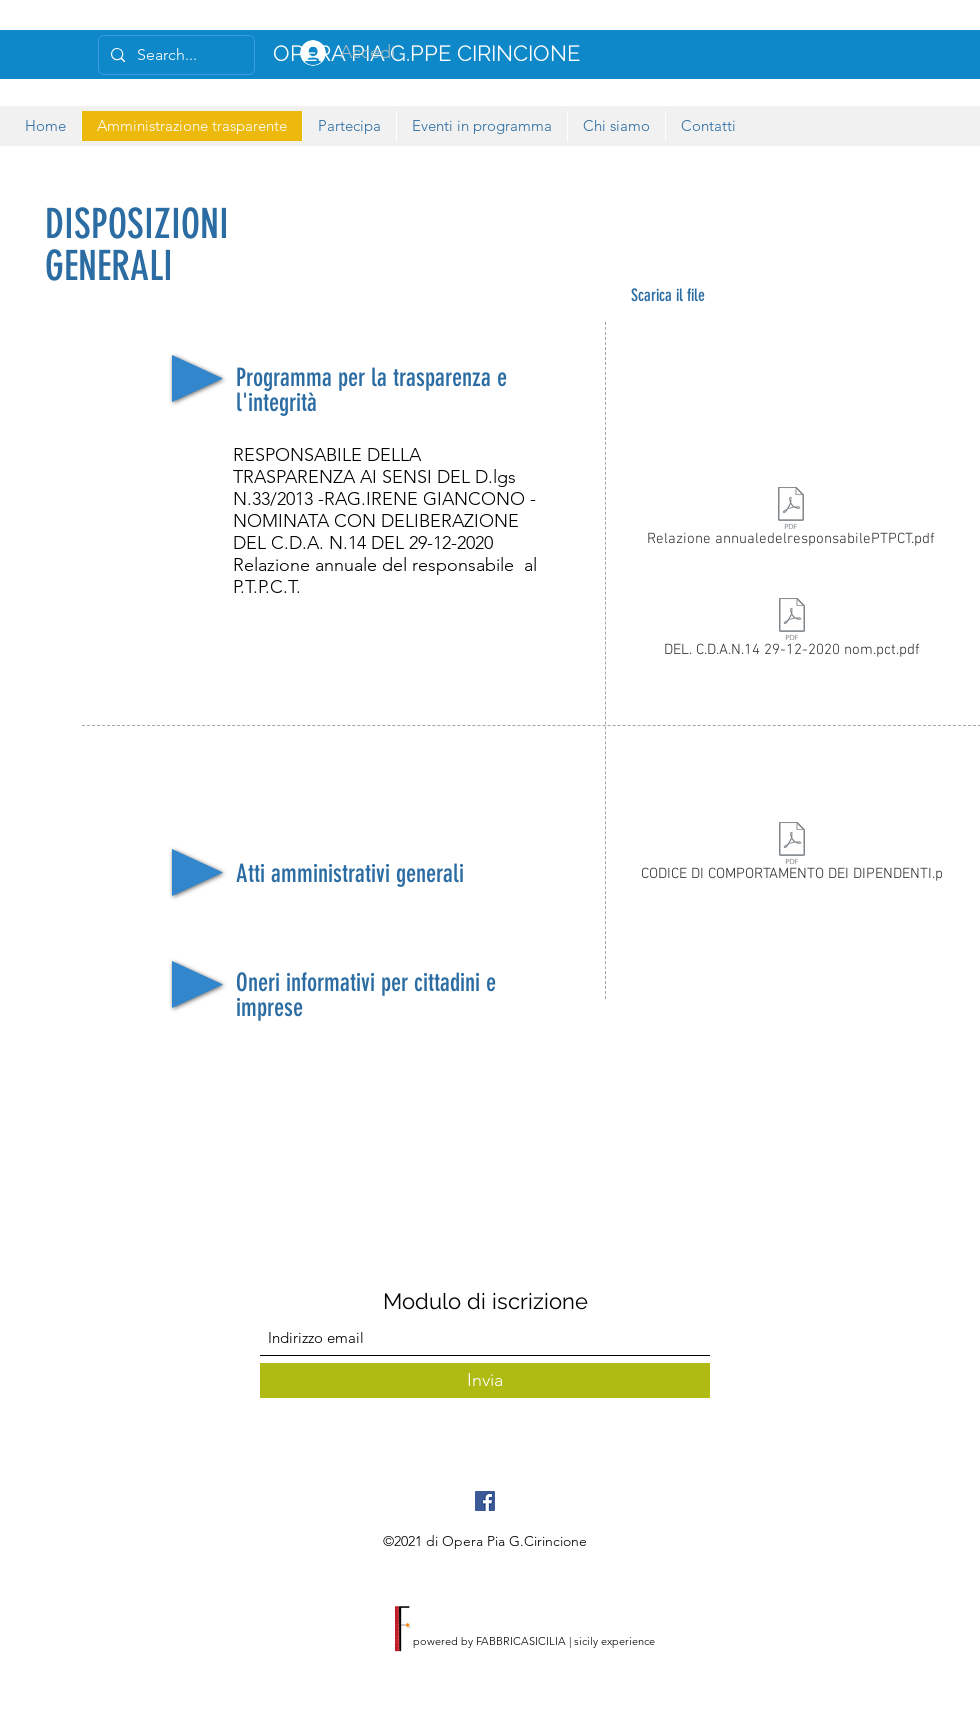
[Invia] (485, 1380)
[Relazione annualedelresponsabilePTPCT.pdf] (791, 521)
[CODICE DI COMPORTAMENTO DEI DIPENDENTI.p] (791, 856)
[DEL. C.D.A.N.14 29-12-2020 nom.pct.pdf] (791, 632)
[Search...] (174, 55)
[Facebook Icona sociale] (485, 1501)
